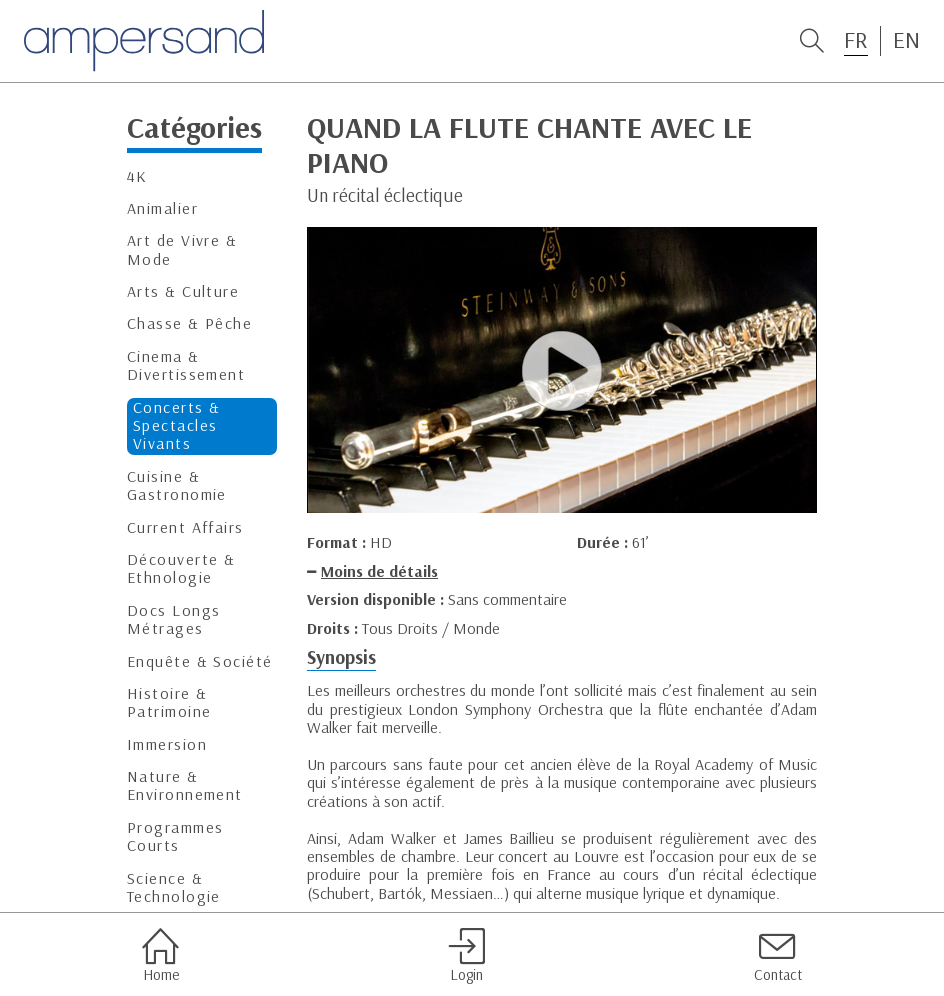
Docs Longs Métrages (173, 619)
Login (466, 955)
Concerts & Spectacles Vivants (176, 426)
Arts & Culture (183, 291)
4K (137, 176)
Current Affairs (185, 527)
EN (906, 40)
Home (160, 955)
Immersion (167, 744)
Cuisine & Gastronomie (177, 485)
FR (856, 40)
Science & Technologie (174, 887)
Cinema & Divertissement (186, 365)
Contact (778, 955)
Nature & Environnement (185, 785)
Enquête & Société (199, 661)
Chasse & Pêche (189, 323)
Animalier (162, 208)
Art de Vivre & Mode (182, 249)
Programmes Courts (175, 836)
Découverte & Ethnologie (181, 568)
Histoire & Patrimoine (169, 702)
